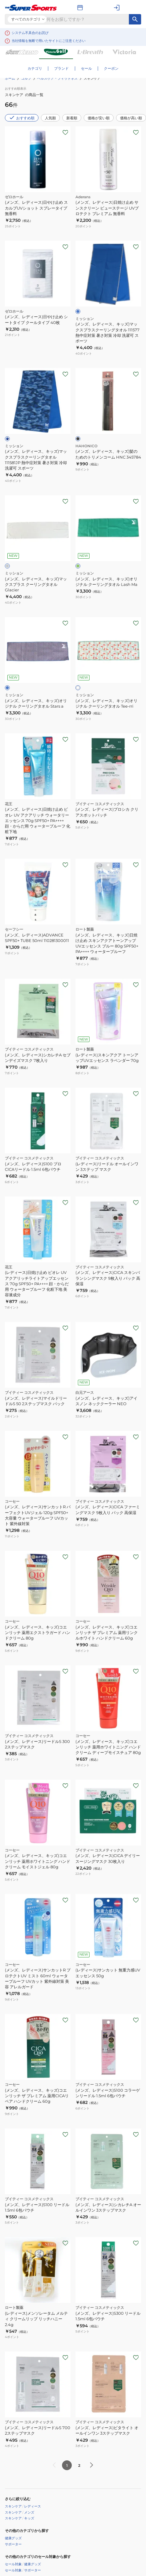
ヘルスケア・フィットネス (57, 78)
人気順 (50, 118)
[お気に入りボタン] (65, 132)
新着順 (71, 118)
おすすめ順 (22, 117)
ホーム (10, 78)
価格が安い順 (99, 118)
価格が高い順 (131, 118)
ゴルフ (26, 78)
